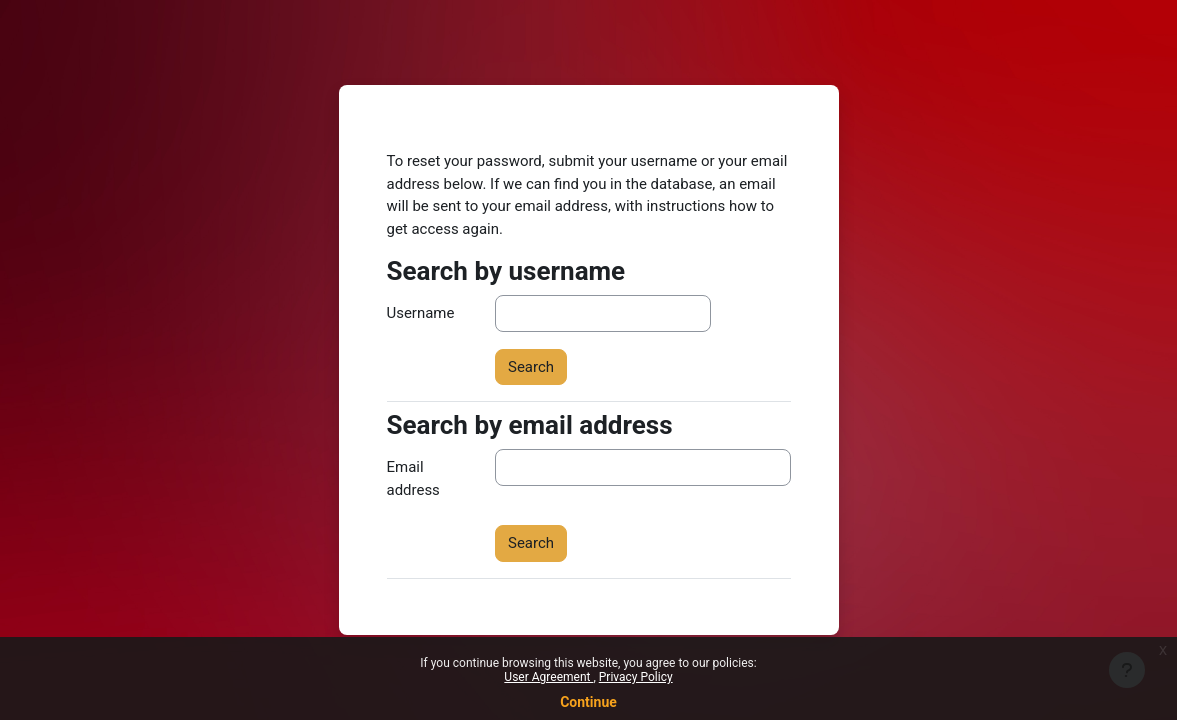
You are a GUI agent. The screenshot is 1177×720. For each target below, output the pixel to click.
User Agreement (548, 677)
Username (421, 313)
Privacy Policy (636, 677)
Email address (413, 478)
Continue (588, 702)
